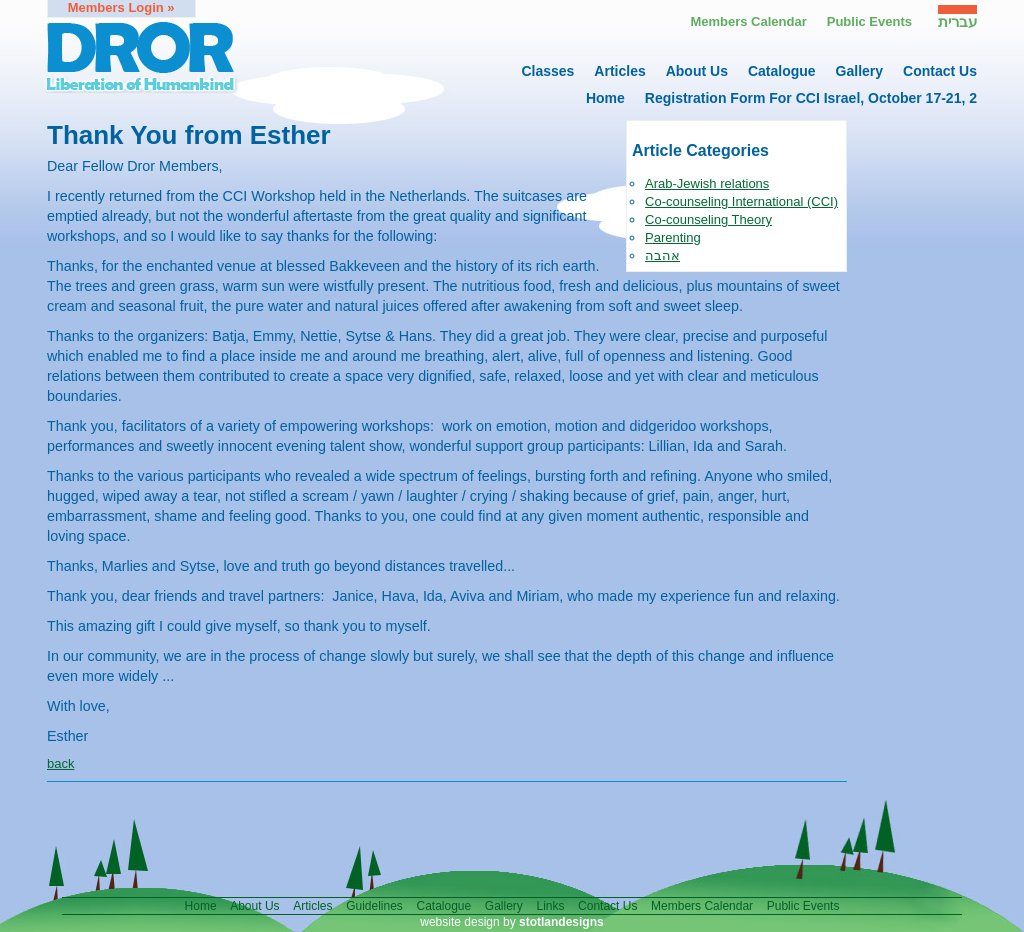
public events (803, 906)
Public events (869, 21)
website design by (511, 922)
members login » (121, 7)
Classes (547, 71)
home (605, 98)
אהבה (662, 255)
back (60, 763)
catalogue (782, 71)
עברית (957, 21)
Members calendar (748, 21)
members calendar (702, 906)
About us (697, 71)
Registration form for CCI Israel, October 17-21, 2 (811, 98)
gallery (859, 71)
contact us (940, 71)
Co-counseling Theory (708, 219)
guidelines (374, 906)
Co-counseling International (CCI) (741, 201)
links (550, 906)
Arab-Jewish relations (707, 183)
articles (619, 71)
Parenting (673, 237)
